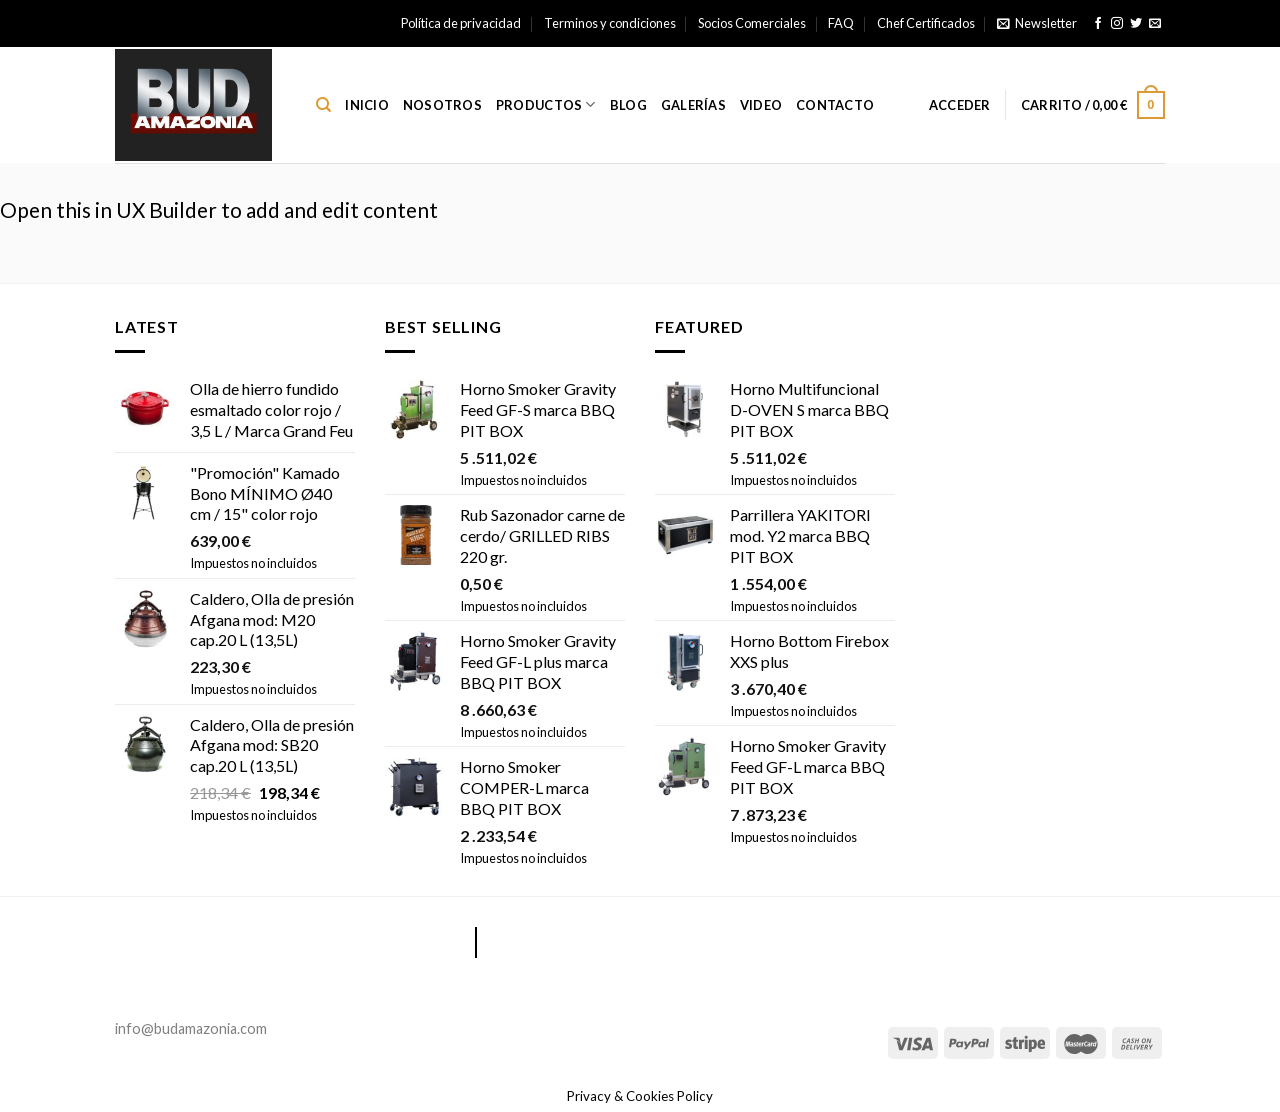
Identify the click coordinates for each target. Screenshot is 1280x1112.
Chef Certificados (926, 23)
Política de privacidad (461, 23)
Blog (628, 105)
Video (761, 105)
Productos (546, 104)
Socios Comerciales (752, 23)
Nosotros (442, 105)
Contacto (835, 105)
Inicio (367, 105)
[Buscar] (323, 105)
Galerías (693, 105)
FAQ (841, 23)
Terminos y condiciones (610, 23)
